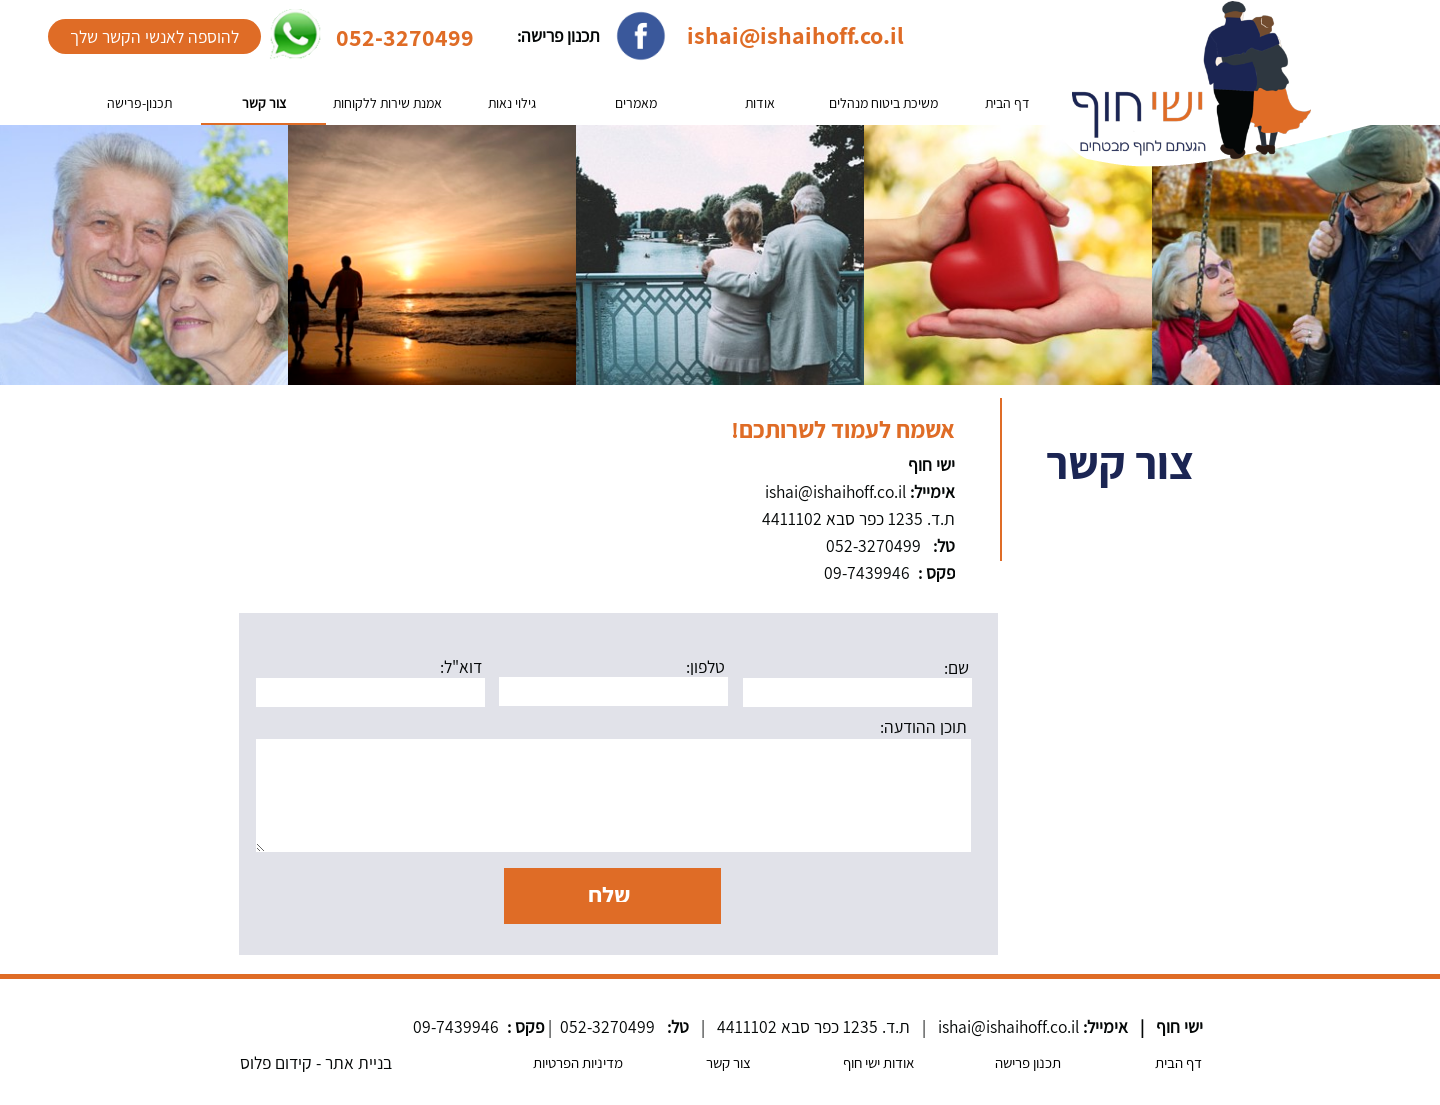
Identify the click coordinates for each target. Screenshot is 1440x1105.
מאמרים (636, 103)
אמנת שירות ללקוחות (387, 103)
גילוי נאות (512, 103)
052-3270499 (405, 37)
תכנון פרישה (1028, 1062)
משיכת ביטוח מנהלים (883, 103)
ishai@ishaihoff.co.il (795, 35)
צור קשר (264, 103)
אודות (760, 103)
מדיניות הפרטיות (578, 1062)
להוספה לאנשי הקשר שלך (154, 36)
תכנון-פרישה (139, 103)
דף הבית (1007, 103)
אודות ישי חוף (878, 1062)
